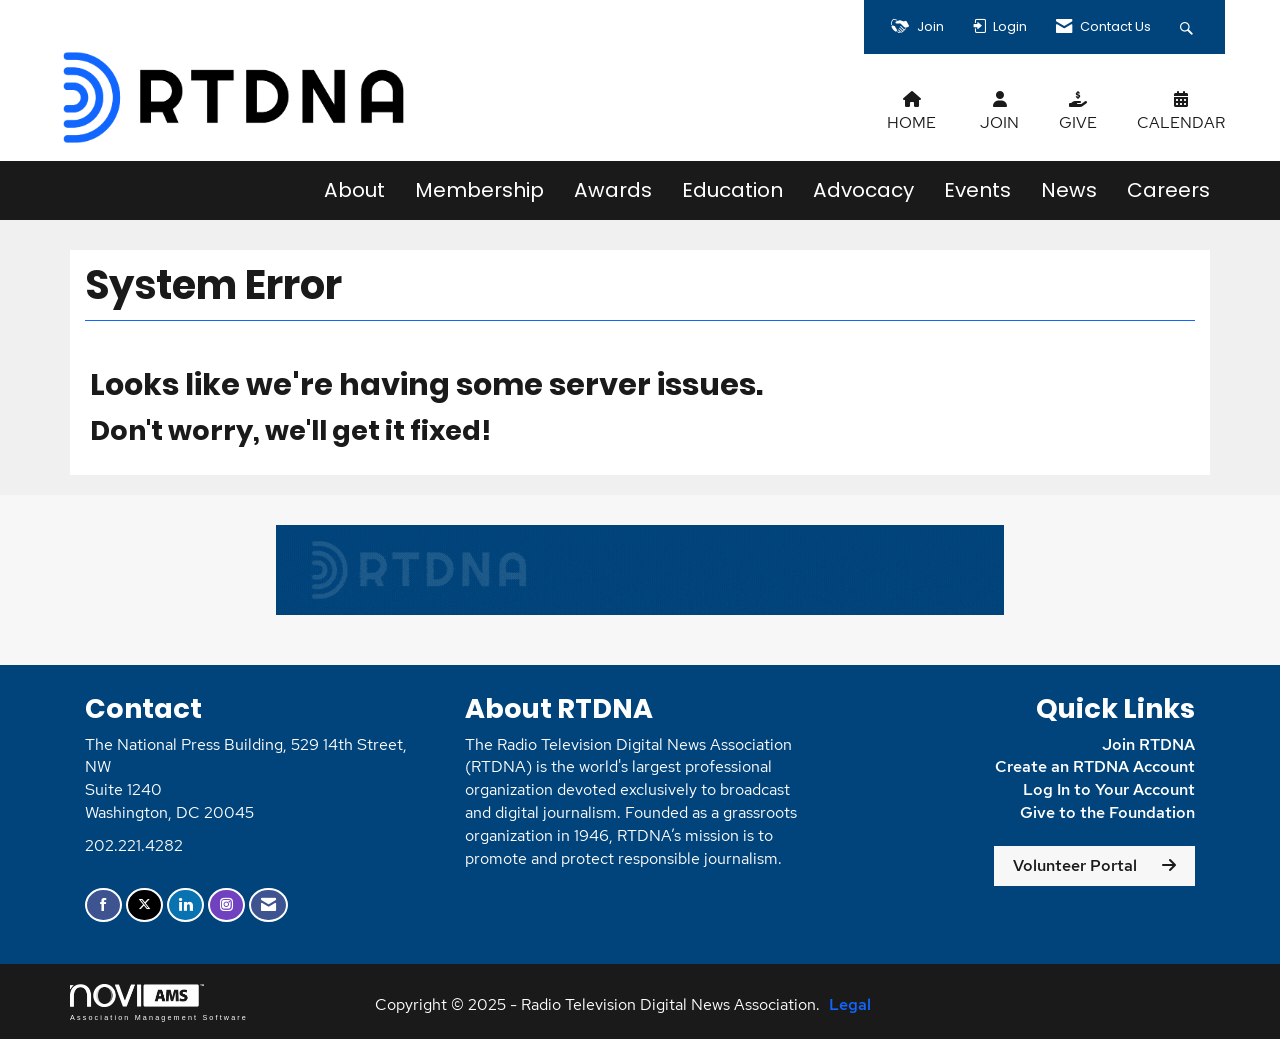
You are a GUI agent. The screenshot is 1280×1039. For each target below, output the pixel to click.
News (1069, 190)
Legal (850, 1004)
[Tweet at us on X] (144, 905)
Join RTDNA (1148, 744)
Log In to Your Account (1109, 789)
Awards (613, 190)
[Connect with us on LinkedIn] (185, 905)
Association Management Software (159, 1002)
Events (977, 190)
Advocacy (863, 190)
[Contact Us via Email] (268, 905)
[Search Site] (1189, 27)
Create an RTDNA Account (1095, 766)
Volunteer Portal (1075, 865)
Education (732, 190)
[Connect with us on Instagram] (226, 905)
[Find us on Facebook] (103, 905)
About (354, 190)
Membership (479, 190)
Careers (1168, 190)
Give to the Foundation (1105, 812)
